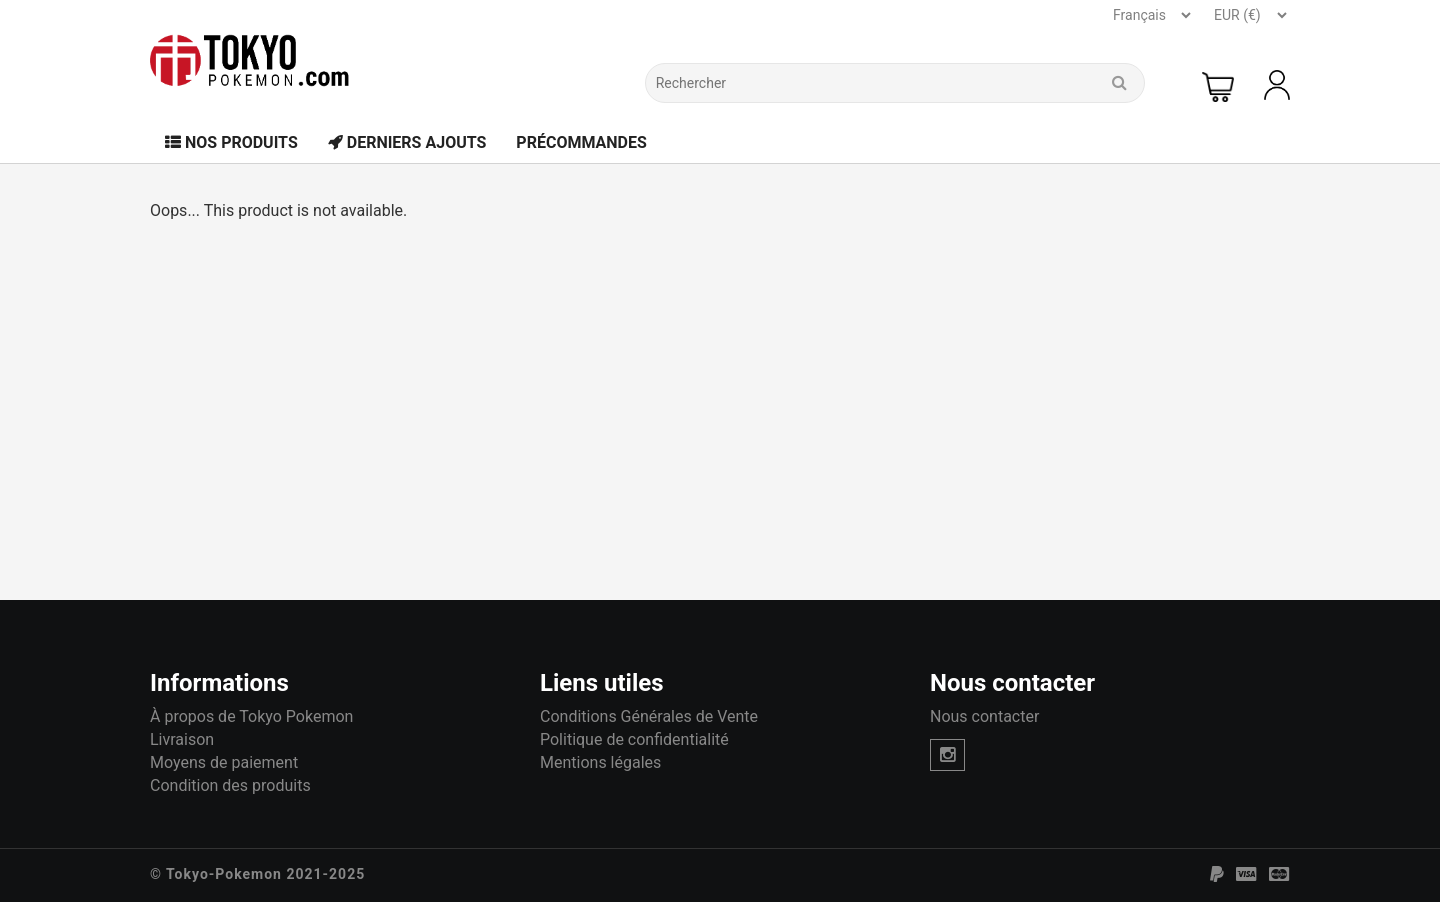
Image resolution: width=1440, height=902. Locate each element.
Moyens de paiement (224, 762)
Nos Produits (231, 142)
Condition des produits (230, 785)
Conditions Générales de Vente (649, 716)
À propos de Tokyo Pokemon (251, 716)
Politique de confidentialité (634, 739)
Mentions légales (600, 762)
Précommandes (581, 142)
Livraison (182, 739)
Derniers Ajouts (407, 142)
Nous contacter (984, 716)
